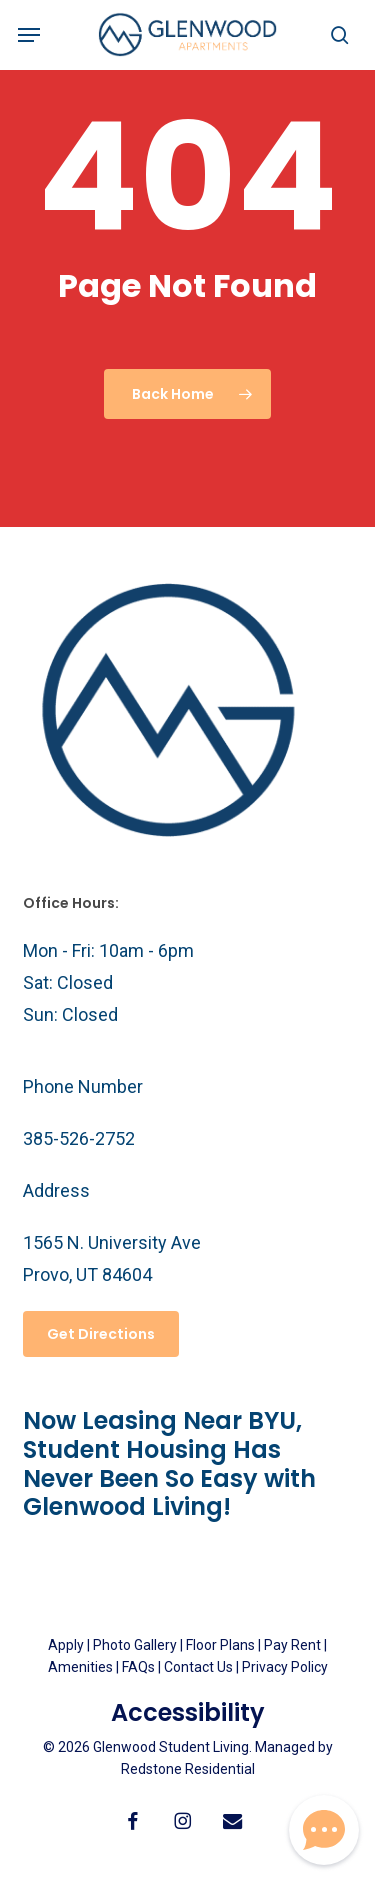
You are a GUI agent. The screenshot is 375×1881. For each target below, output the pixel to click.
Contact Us (198, 1667)
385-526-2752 (79, 1138)
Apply (66, 1645)
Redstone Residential (188, 1769)
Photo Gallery (135, 1645)
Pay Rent (292, 1645)
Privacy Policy (285, 1667)
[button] (29, 35)
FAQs (140, 1667)
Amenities (80, 1667)
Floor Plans (220, 1645)
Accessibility (188, 1712)
